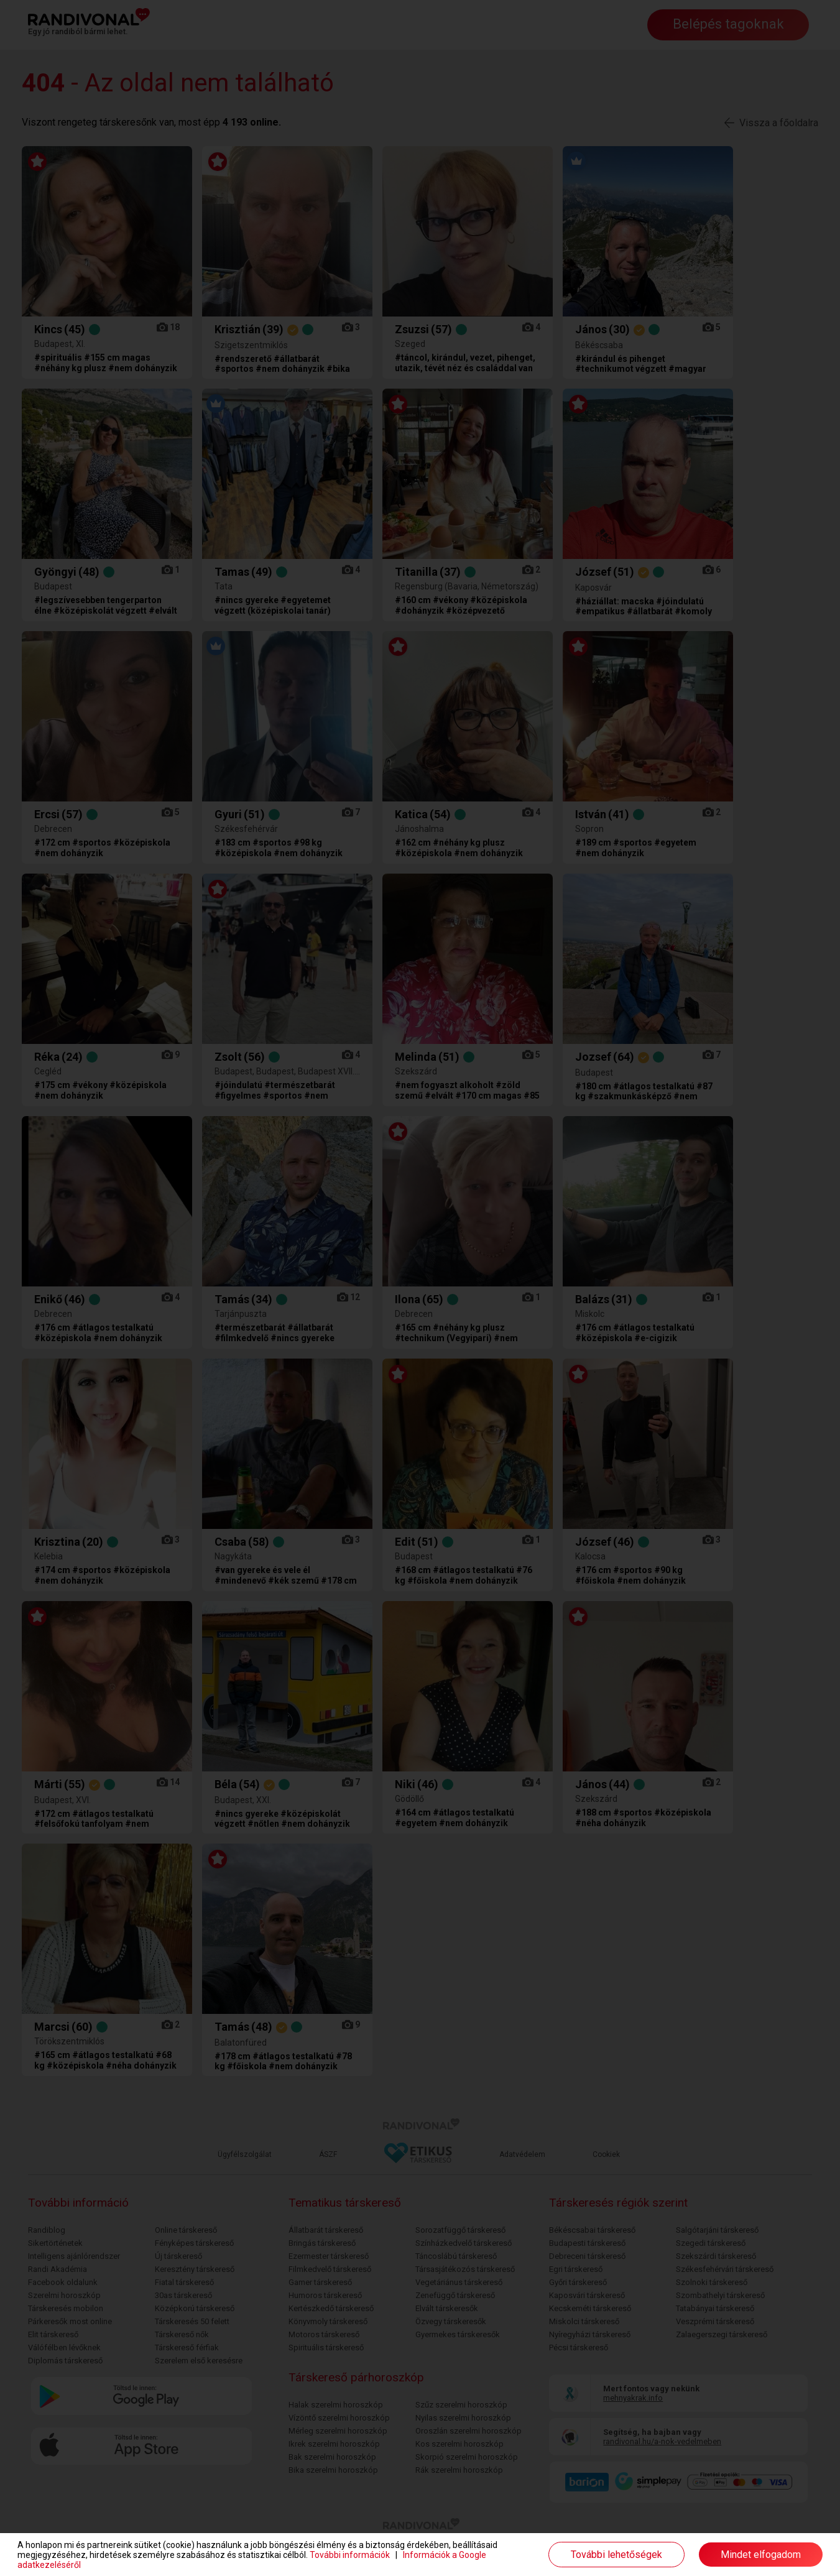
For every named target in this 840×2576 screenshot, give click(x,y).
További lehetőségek (616, 2554)
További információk (350, 2555)
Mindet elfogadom (761, 2554)
